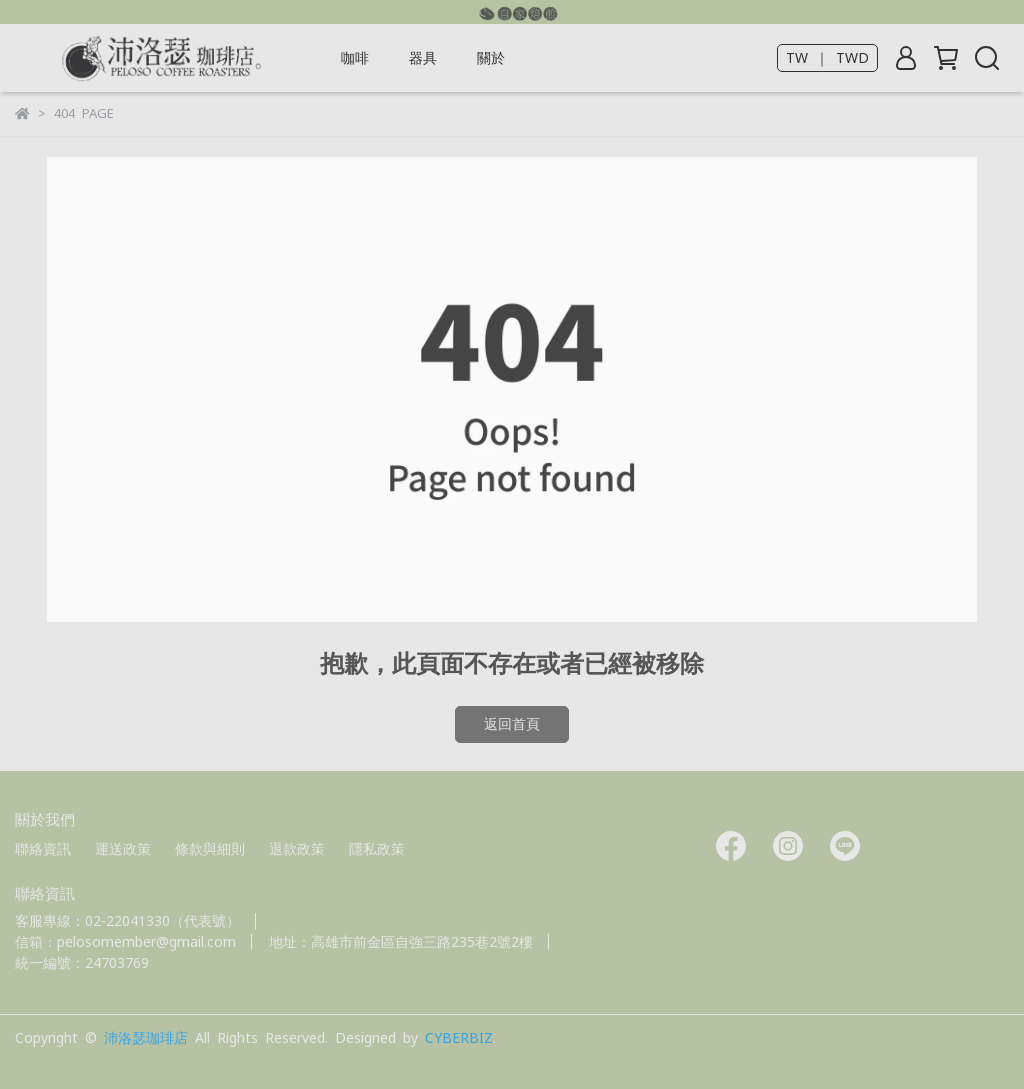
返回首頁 (512, 724)
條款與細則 (210, 849)
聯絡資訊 (43, 849)
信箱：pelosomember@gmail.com (125, 942)
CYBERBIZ (459, 1038)
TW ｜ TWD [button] (827, 58)
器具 (423, 57)
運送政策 (123, 849)
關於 (491, 57)
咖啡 (355, 57)
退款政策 (297, 849)
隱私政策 (377, 849)
